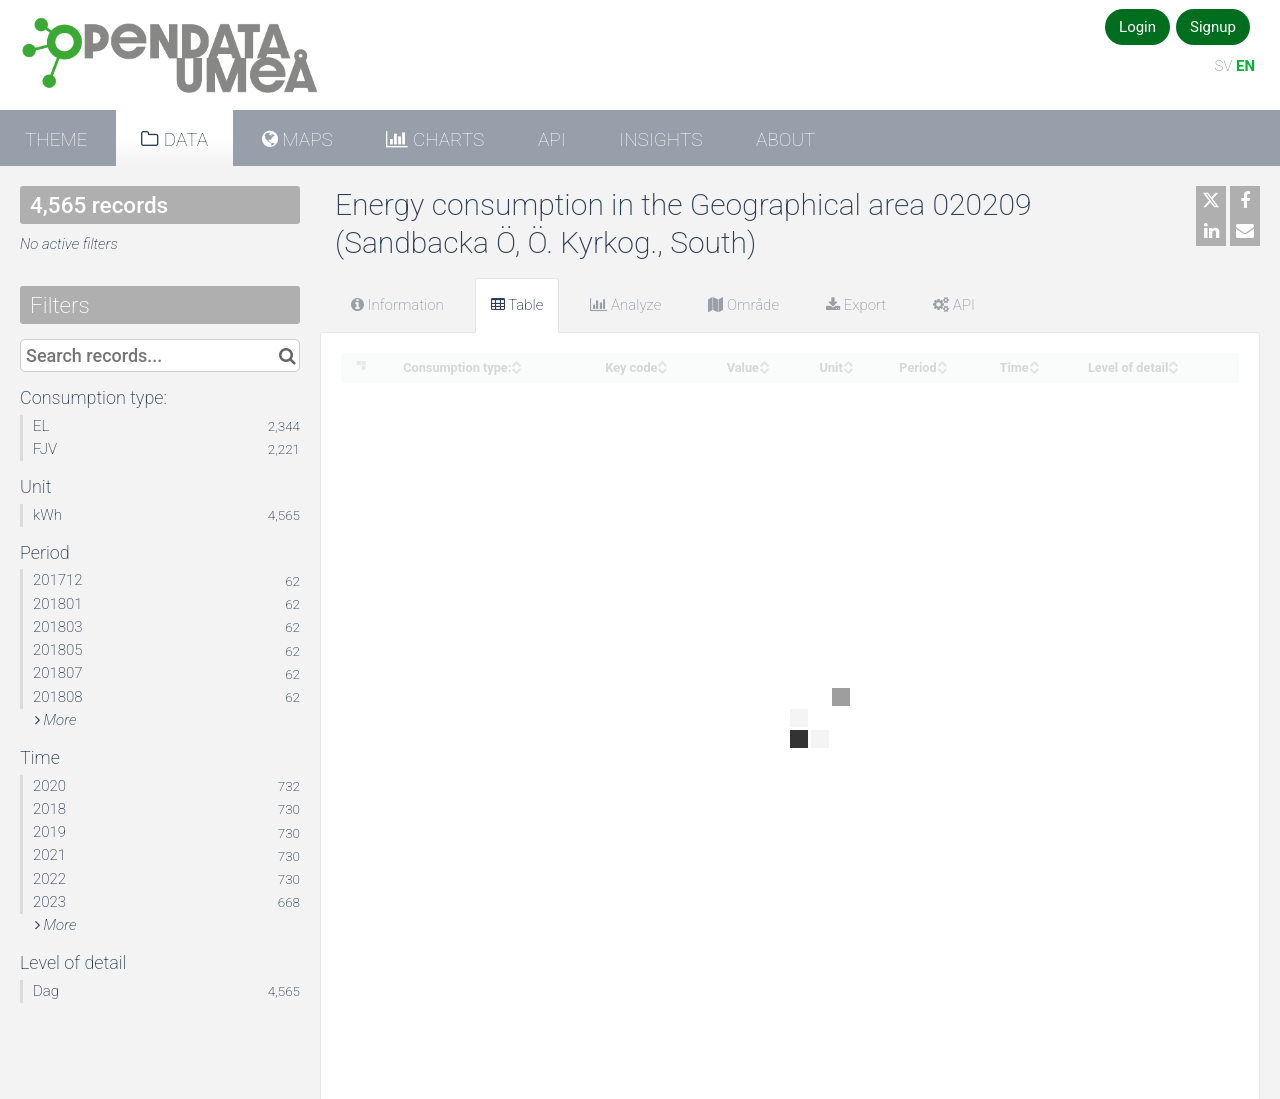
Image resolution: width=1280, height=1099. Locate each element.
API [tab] (954, 305)
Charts (446, 139)
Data (183, 139)
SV (1223, 66)
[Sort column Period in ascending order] (942, 361)
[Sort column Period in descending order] (942, 368)
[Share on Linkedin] (1211, 231)
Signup (1213, 27)
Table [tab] (517, 305)
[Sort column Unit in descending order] (848, 368)
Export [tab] (856, 305)
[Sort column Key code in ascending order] (662, 361)
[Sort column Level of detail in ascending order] (1173, 361)
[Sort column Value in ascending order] (764, 361)
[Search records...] (160, 355)
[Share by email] (1245, 231)
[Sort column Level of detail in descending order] (1173, 368)
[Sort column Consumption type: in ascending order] (516, 361)
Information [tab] (397, 305)
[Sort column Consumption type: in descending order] (516, 368)
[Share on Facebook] (1245, 201)
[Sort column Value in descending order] (764, 368)
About (785, 139)
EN (1245, 66)
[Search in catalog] (287, 355)
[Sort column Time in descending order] (1034, 368)
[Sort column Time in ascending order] (1034, 361)
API (552, 139)
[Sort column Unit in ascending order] (848, 361)
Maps (305, 139)
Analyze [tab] (625, 305)
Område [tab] (743, 305)
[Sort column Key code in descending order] (662, 368)
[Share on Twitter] (1211, 201)
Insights (660, 139)
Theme (56, 139)
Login (1137, 27)
